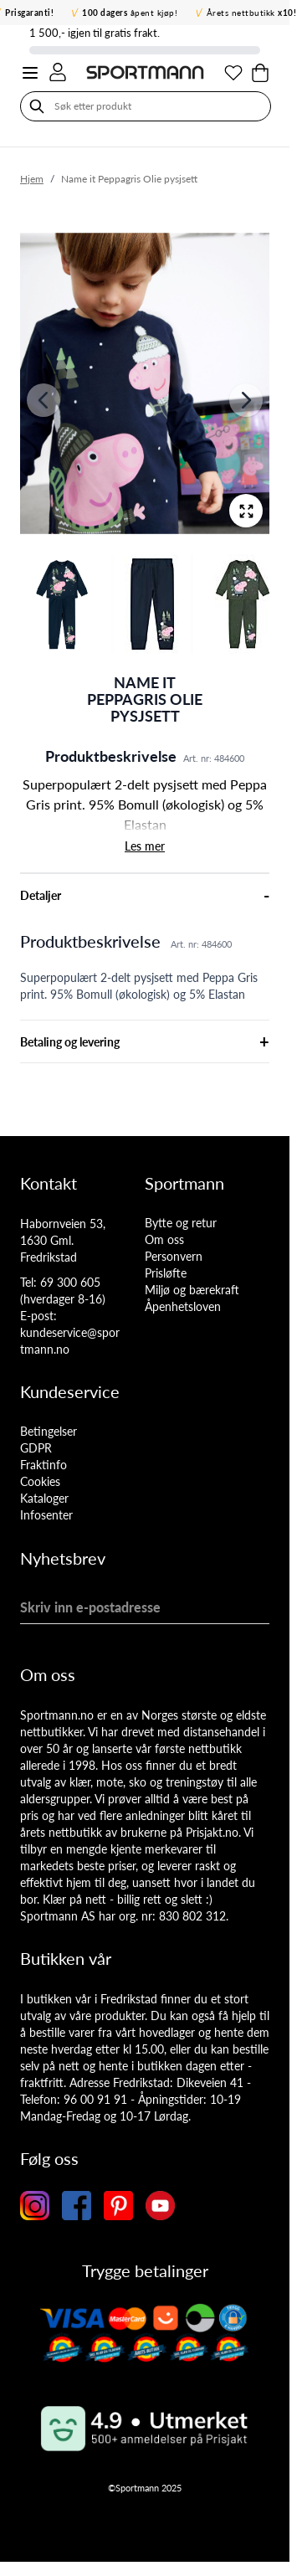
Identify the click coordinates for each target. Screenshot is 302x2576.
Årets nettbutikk (252, 13)
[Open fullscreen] (246, 510)
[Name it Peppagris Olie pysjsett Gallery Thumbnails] (144, 604)
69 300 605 (70, 1282)
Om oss (164, 1239)
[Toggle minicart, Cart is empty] (260, 73)
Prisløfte (166, 1273)
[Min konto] (58, 72)
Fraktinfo (43, 1465)
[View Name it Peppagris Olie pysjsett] (62, 604)
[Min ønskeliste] (233, 73)
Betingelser (48, 1431)
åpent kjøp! (129, 13)
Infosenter (46, 1515)
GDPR (36, 1448)
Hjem (32, 178)
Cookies (40, 1481)
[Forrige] (43, 400)
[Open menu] (30, 73)
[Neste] (246, 400)
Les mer (145, 846)
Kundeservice (70, 1391)
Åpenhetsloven (183, 1306)
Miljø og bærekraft (192, 1290)
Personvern (173, 1256)
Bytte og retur (181, 1223)
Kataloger (44, 1498)
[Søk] (36, 106)
